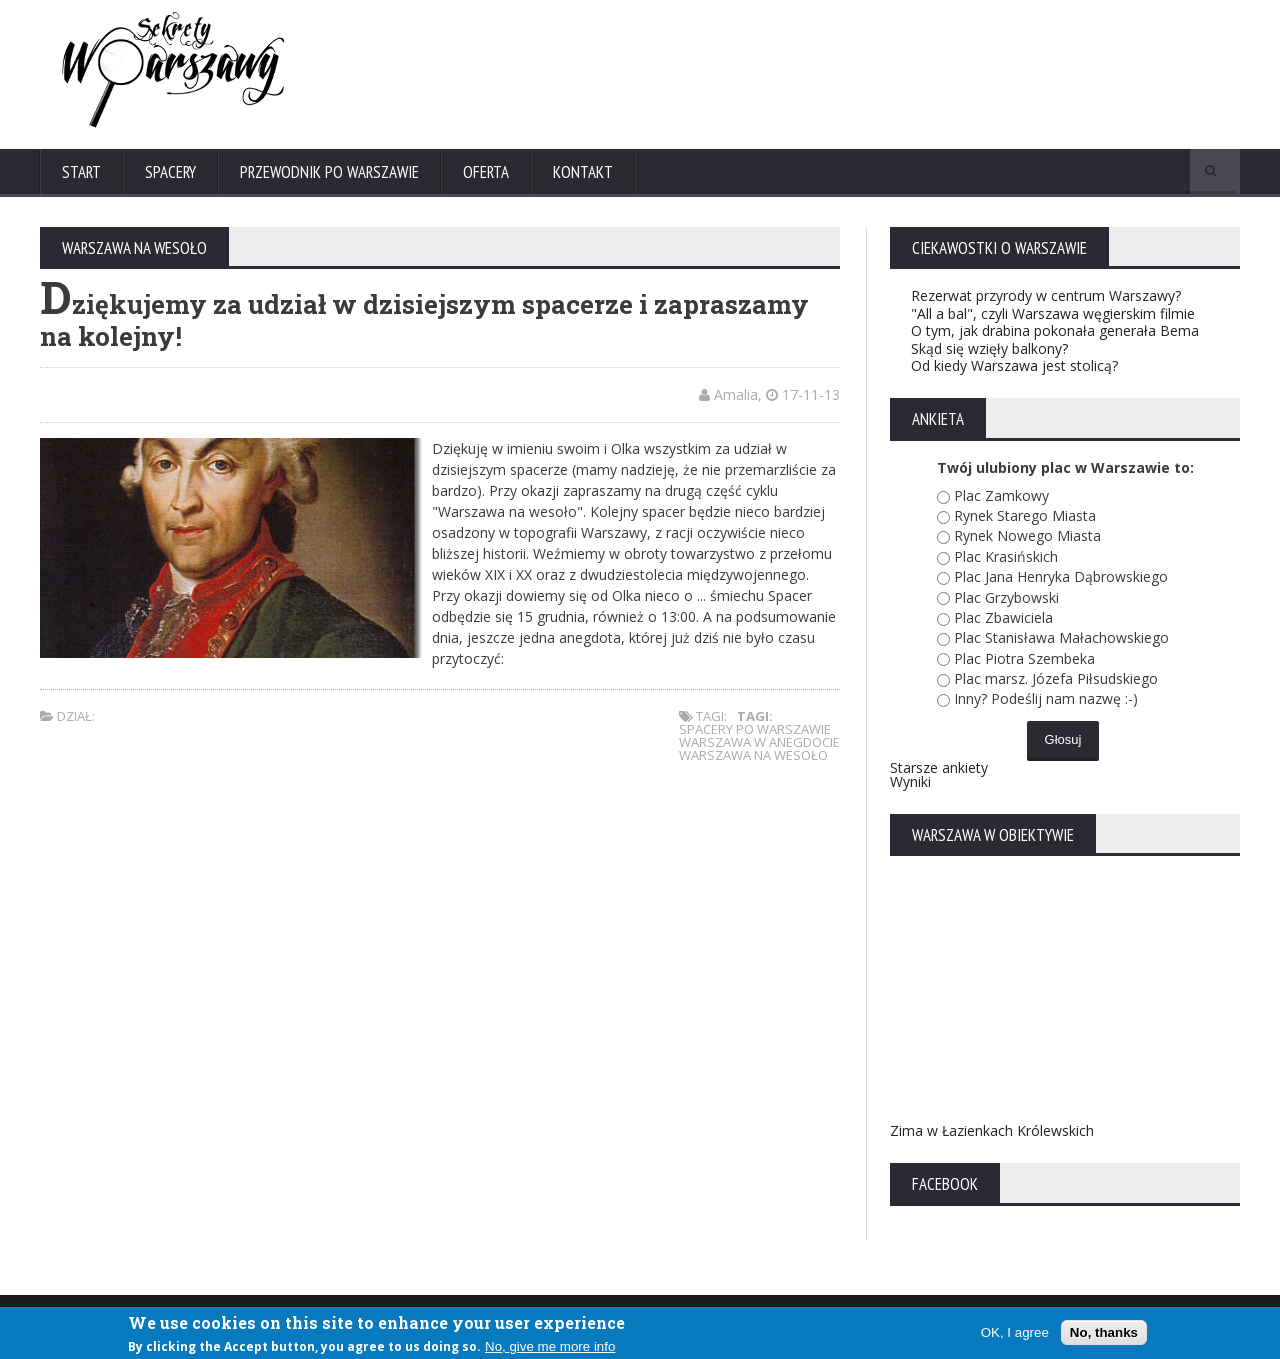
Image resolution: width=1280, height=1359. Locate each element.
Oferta (486, 172)
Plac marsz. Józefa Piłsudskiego (1056, 678)
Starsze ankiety (939, 767)
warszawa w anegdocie (759, 742)
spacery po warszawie (755, 729)
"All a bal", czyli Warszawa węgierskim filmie (1053, 313)
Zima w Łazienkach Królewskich (992, 1130)
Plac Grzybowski (1006, 597)
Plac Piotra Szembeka (1024, 658)
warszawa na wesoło (753, 755)
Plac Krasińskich (1006, 556)
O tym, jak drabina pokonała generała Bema (1055, 330)
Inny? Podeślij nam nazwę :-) (1046, 698)
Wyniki (910, 781)
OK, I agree (1015, 1332)
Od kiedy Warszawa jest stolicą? (1014, 365)
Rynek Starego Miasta (1025, 515)
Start (81, 172)
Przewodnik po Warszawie (329, 172)
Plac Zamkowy (1001, 495)
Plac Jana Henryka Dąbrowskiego (1061, 576)
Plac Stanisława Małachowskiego (1061, 637)
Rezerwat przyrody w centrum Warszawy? (1046, 295)
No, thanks (1104, 1332)
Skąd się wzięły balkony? (989, 348)
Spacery (170, 172)
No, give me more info (550, 1346)
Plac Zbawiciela (1003, 617)
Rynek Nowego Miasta (1027, 535)
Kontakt (583, 172)
